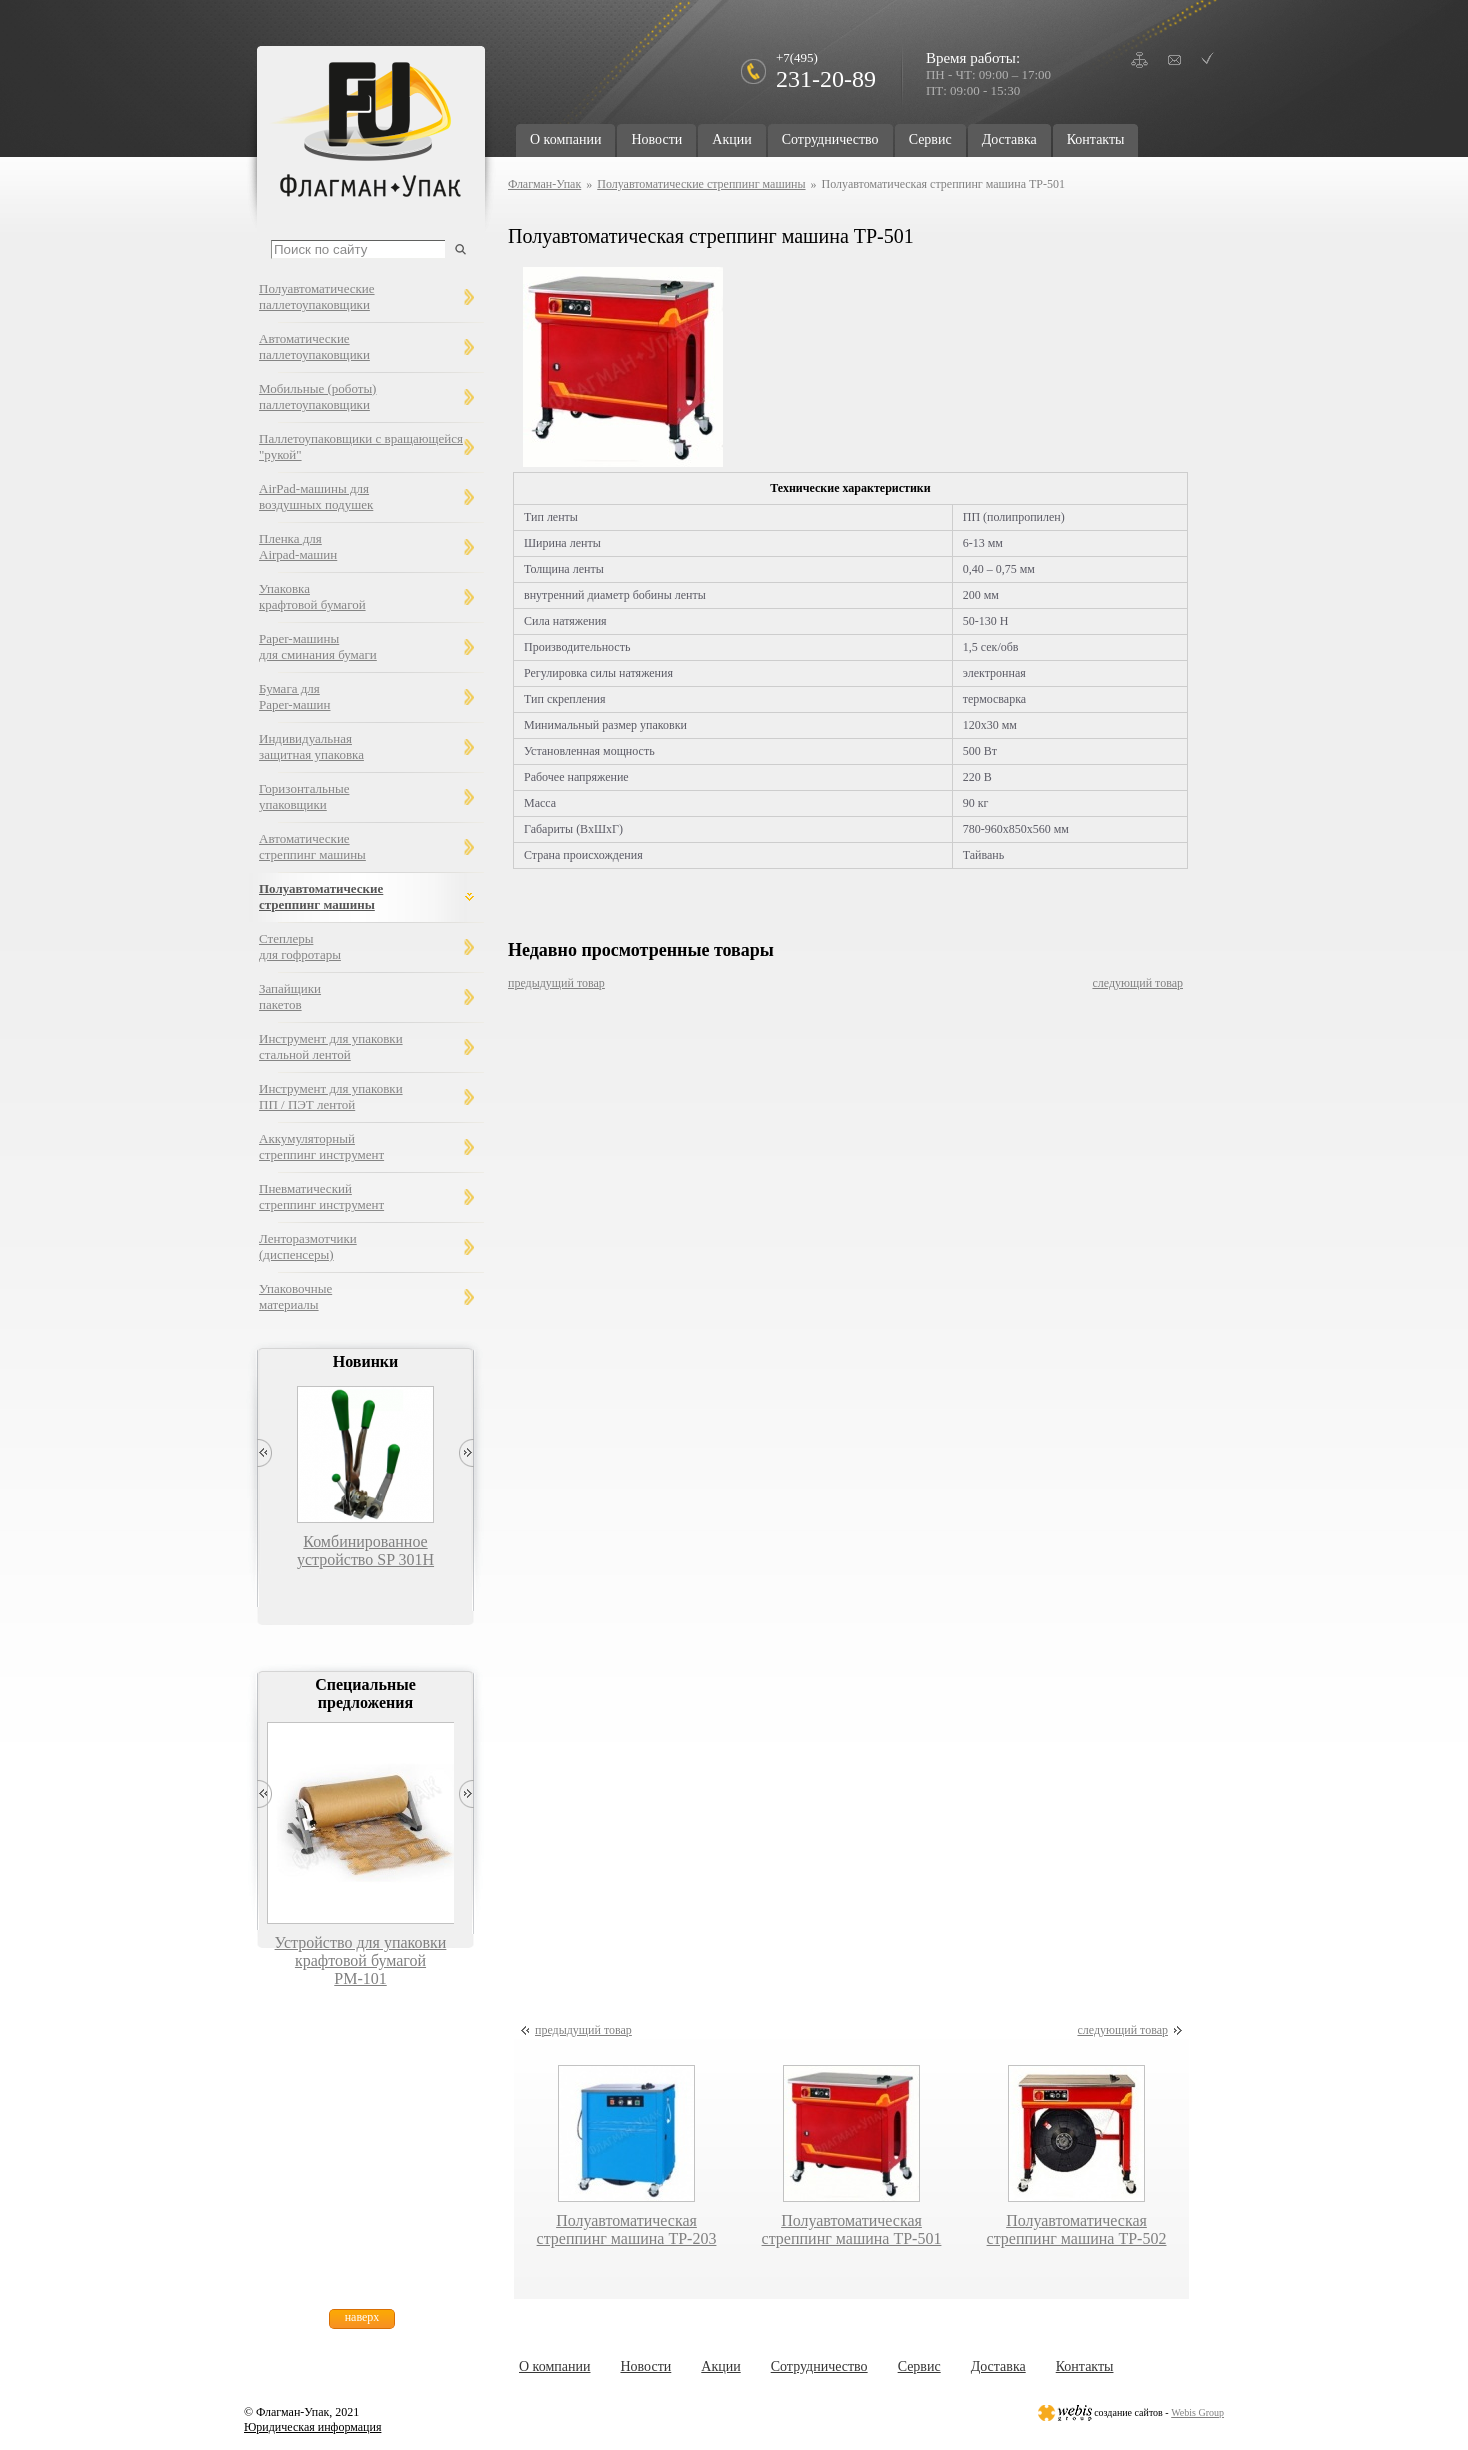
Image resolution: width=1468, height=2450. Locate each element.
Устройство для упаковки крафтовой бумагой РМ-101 (361, 1960)
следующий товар (1137, 983)
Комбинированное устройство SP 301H (365, 1550)
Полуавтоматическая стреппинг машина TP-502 (1077, 2229)
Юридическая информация (312, 2427)
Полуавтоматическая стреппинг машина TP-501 (852, 2229)
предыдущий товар (556, 983)
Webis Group (1197, 2412)
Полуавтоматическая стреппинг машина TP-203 (627, 2229)
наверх (362, 2317)
